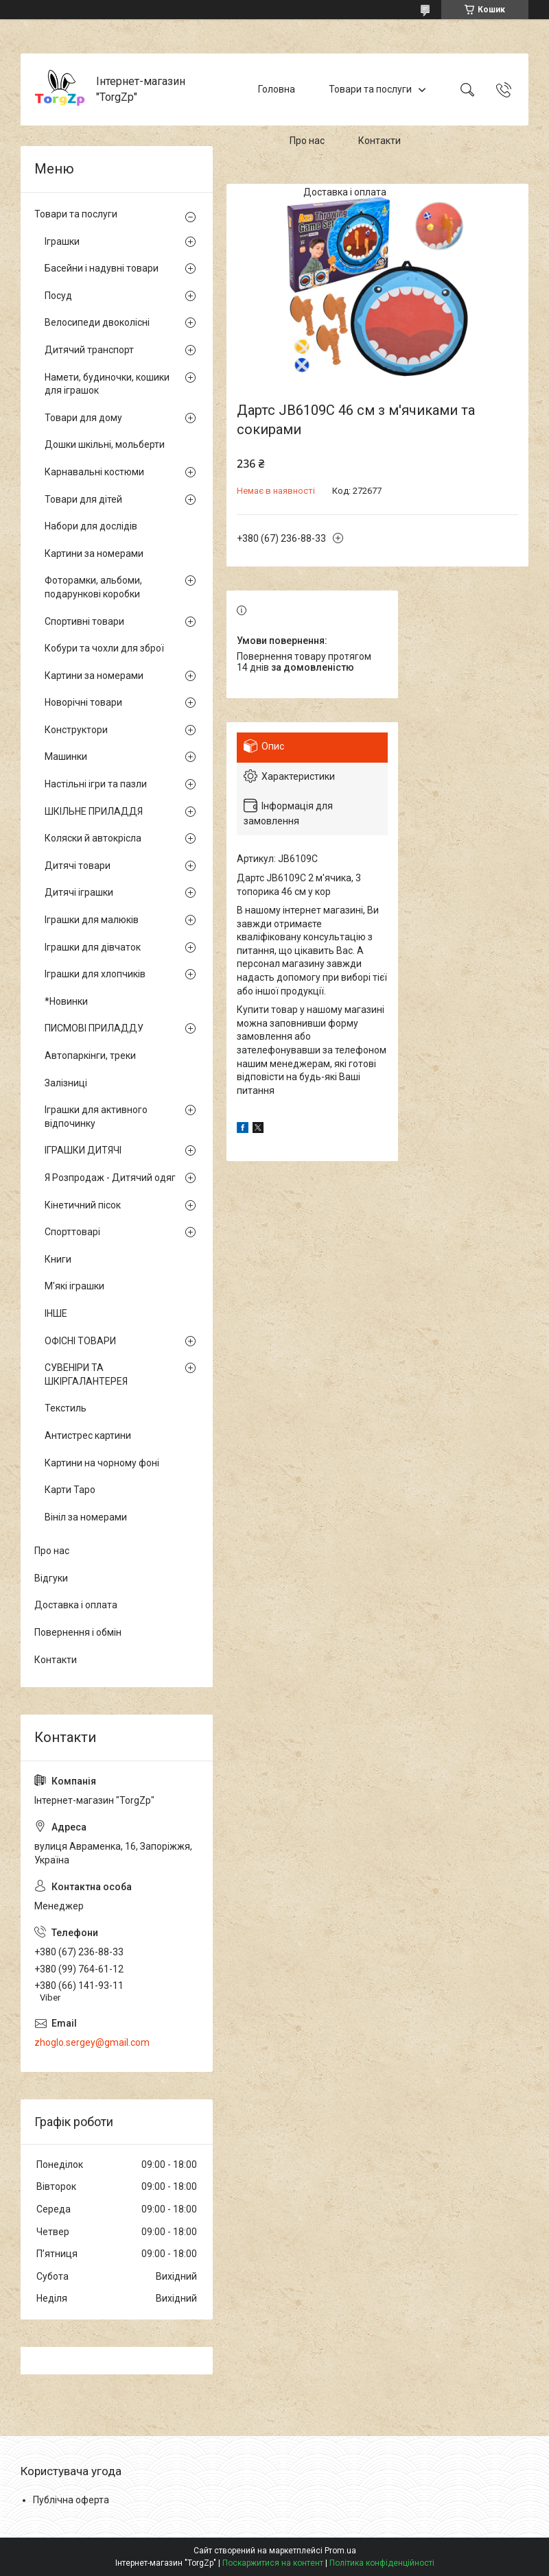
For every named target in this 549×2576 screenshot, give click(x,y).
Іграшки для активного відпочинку (96, 1116)
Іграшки (62, 241)
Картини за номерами (94, 553)
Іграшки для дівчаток (93, 947)
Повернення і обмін (77, 1632)
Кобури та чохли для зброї (104, 648)
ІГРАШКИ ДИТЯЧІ (83, 1150)
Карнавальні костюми (94, 471)
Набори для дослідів (91, 526)
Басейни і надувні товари (102, 268)
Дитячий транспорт (89, 349)
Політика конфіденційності (381, 2563)
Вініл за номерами (86, 1517)
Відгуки (51, 1578)
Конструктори (76, 729)
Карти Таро (70, 1489)
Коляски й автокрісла (93, 838)
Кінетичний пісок (83, 1205)
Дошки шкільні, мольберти (105, 444)
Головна (276, 89)
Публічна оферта (71, 2499)
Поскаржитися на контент (272, 2563)
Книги (58, 1259)
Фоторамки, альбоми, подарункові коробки (93, 587)
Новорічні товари (83, 702)
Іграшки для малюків (92, 919)
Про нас (307, 140)
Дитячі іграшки (79, 892)
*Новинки (66, 1001)
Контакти (379, 140)
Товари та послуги (370, 89)
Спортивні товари (84, 621)
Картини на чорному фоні (102, 1462)
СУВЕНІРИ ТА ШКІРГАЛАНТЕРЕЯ (86, 1374)
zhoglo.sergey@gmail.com (92, 2042)
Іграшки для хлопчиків (95, 973)
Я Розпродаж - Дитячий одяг (110, 1177)
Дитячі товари (77, 865)
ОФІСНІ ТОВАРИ (80, 1340)
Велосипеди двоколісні (97, 322)
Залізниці (66, 1082)
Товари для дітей (83, 499)
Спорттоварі (72, 1231)
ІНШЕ (56, 1313)
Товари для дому (83, 417)
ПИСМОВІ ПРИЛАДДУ (94, 1028)
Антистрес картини (88, 1435)
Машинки (66, 756)
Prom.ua (340, 2550)
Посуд (58, 295)
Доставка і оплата (344, 192)
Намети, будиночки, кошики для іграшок (107, 384)
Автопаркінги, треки (90, 1055)
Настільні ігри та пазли (96, 783)
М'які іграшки (74, 1285)
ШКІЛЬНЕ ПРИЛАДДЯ (94, 811)
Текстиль (65, 1408)
